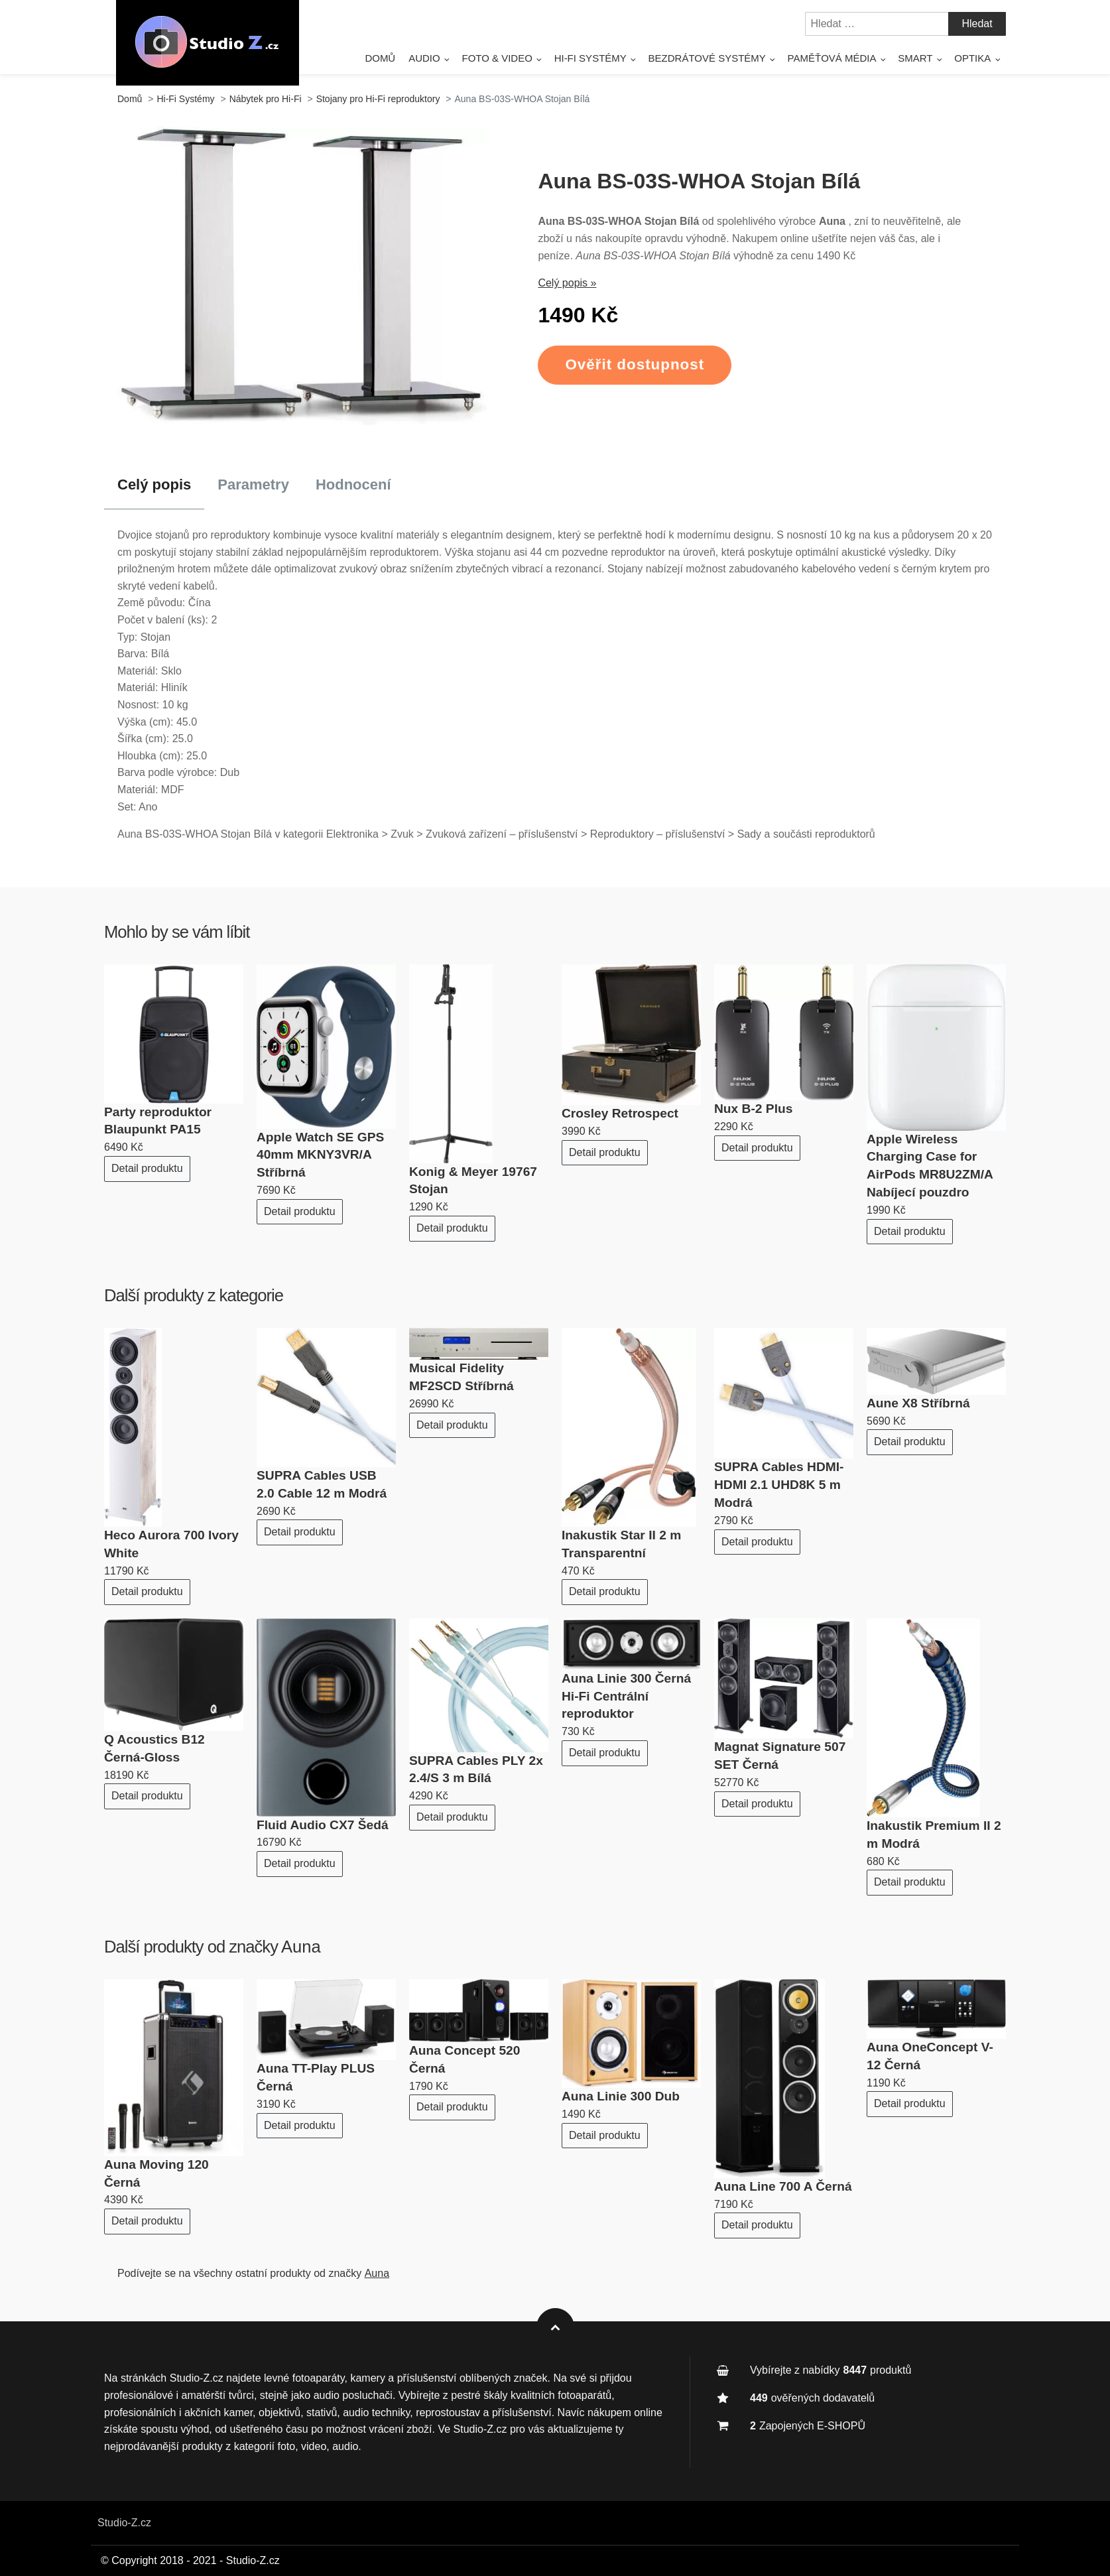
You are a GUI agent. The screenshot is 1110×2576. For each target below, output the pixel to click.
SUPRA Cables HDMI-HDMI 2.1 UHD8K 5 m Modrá (778, 1485)
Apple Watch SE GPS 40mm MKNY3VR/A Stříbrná (320, 1155)
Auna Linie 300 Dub (621, 2096)
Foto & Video (497, 58)
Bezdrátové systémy (707, 58)
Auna (301, 1946)
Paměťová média (832, 58)
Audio (424, 58)
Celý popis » (567, 283)
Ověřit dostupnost (634, 364)
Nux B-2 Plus (753, 1109)
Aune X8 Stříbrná (918, 1403)
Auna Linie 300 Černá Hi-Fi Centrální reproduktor (626, 1696)
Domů (380, 58)
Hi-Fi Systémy (590, 58)
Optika (972, 58)
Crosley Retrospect (620, 1113)
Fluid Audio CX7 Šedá (323, 1825)
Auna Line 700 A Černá (783, 2186)
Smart (915, 58)
